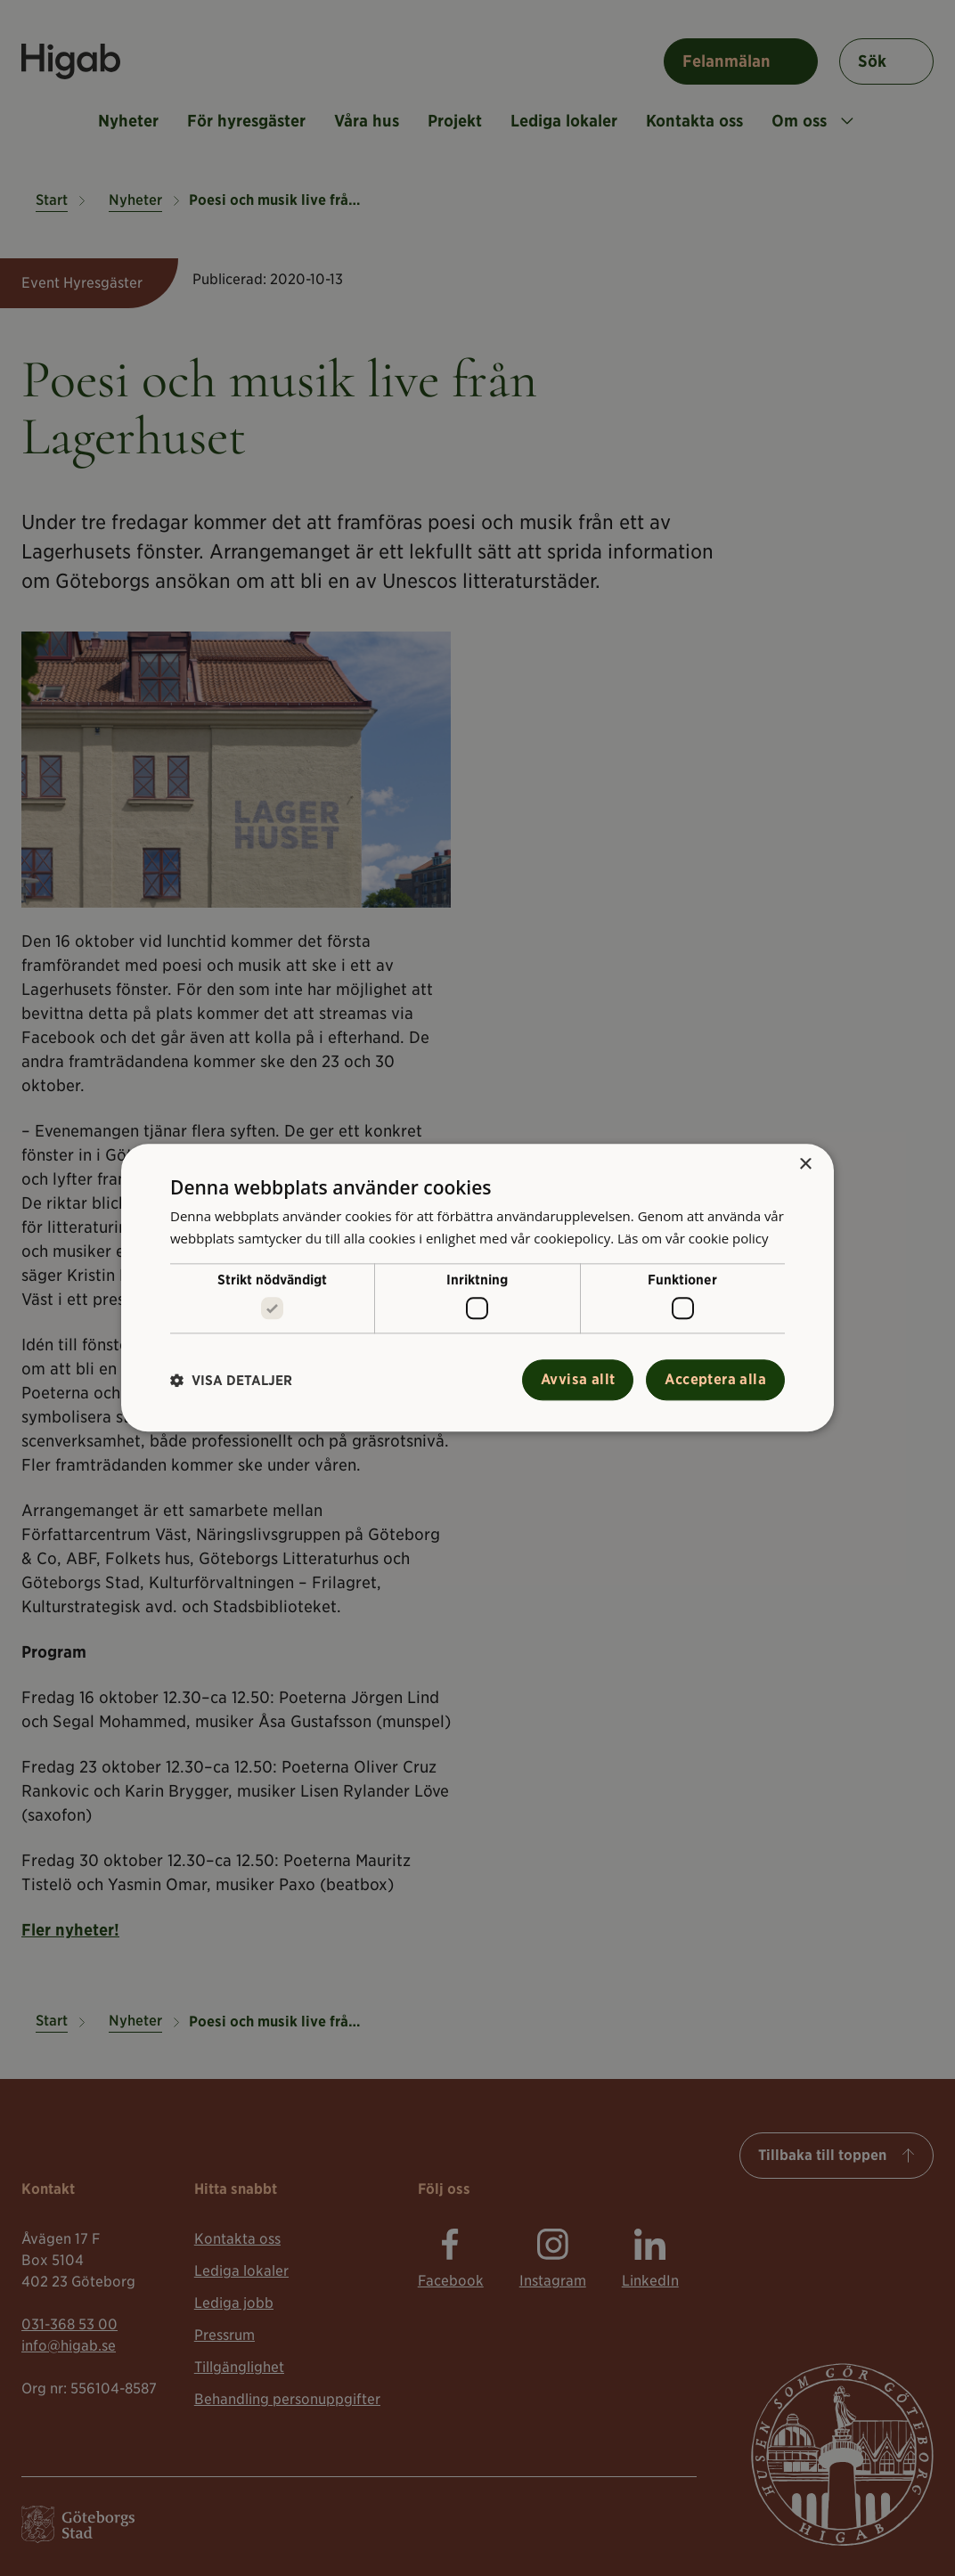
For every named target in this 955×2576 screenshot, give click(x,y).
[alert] (477, 1288)
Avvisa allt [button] (578, 1380)
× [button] (805, 1164)
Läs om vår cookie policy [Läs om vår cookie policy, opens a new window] (693, 1238)
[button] (231, 1380)
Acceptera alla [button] (715, 1380)
